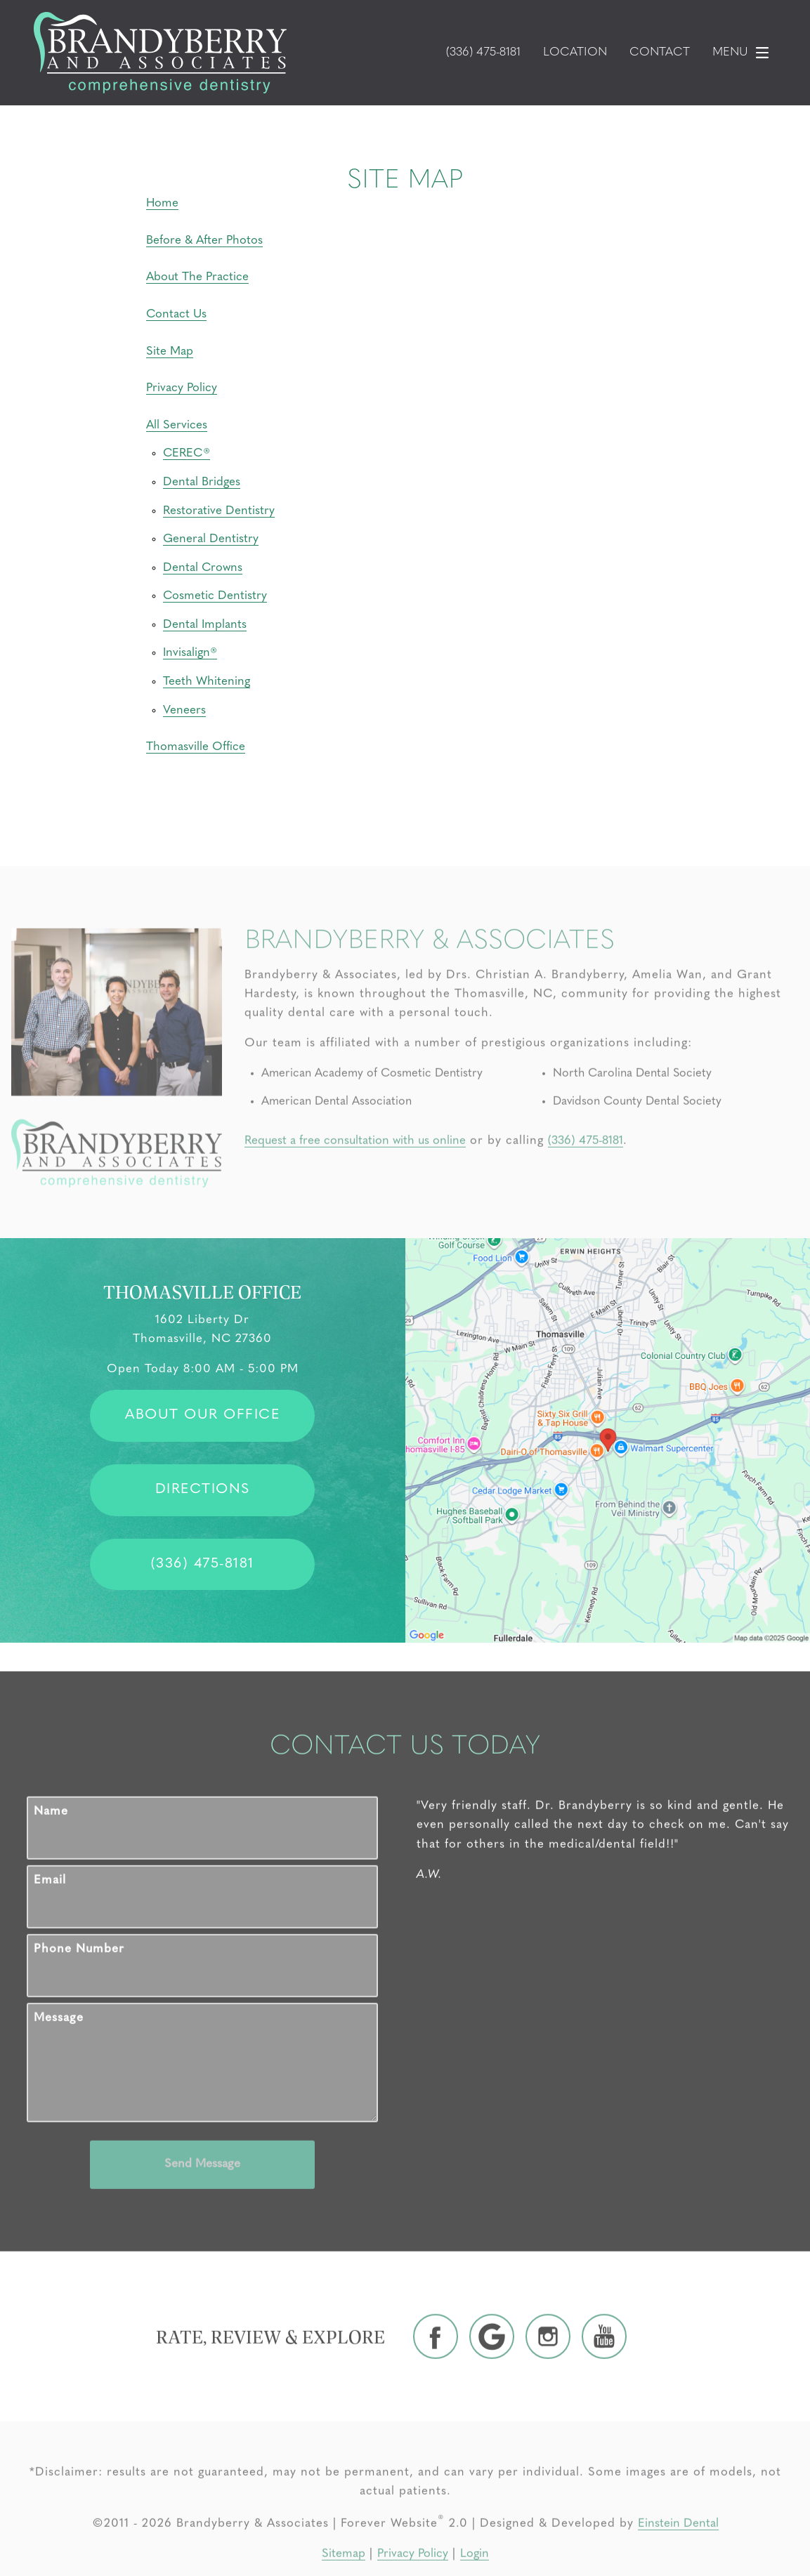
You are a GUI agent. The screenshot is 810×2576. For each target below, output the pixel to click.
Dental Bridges (201, 482)
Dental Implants (205, 625)
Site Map (169, 351)
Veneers (184, 710)
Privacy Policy (181, 388)
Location (575, 52)
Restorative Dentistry (219, 511)
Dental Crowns (202, 568)
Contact (659, 52)
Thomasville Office (195, 747)
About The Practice (197, 277)
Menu (744, 53)
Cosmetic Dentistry (215, 596)
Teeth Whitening (206, 682)
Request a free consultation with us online (355, 1196)
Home (162, 203)
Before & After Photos (204, 241)
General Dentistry (211, 539)
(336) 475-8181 (585, 1196)
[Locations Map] (608, 1440)
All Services (176, 425)
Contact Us (176, 314)
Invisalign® (190, 653)
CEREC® (186, 453)
